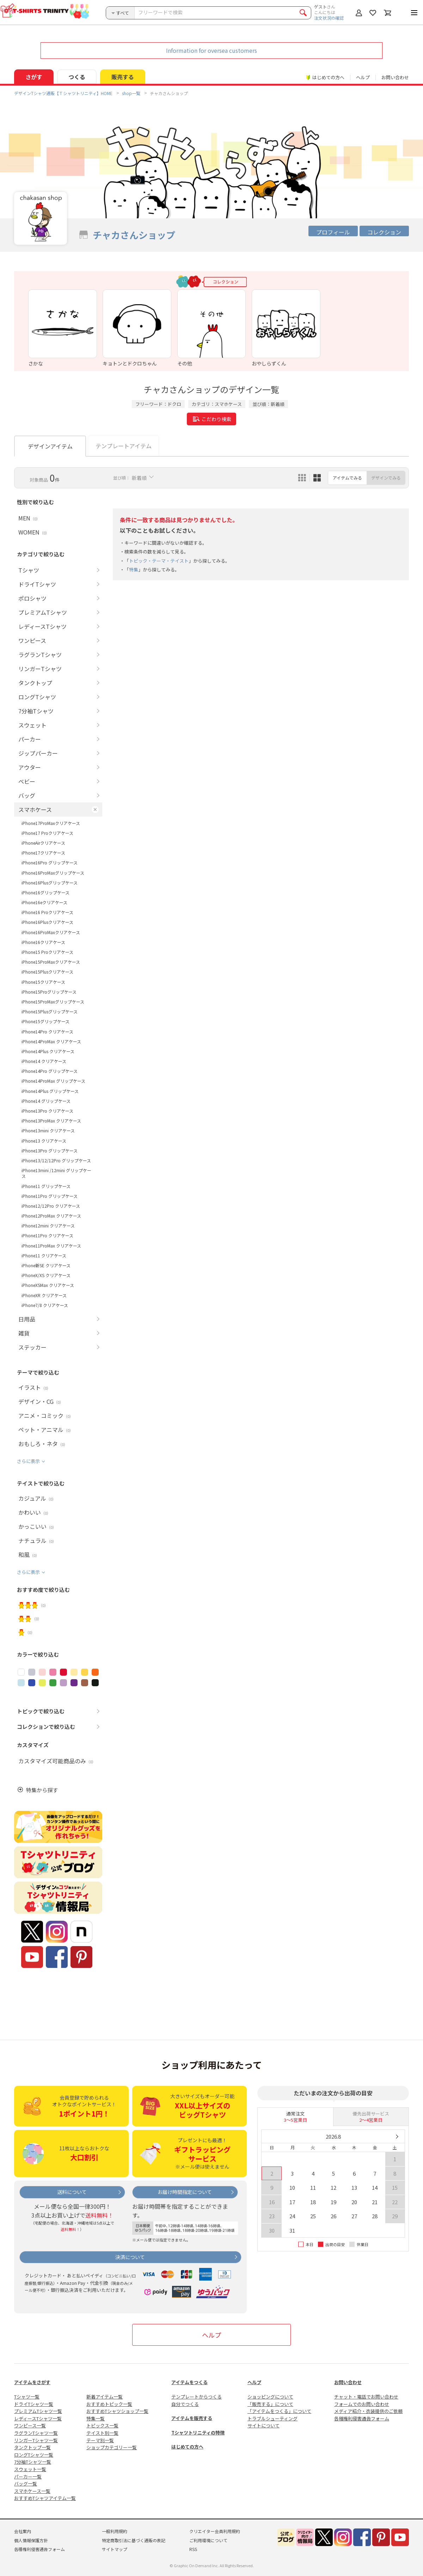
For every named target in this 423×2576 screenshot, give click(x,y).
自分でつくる (185, 2404)
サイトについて (263, 2425)
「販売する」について (270, 2404)
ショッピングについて (270, 2396)
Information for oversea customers (211, 50)
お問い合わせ (395, 77)
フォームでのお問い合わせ (361, 2404)
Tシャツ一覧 (26, 2396)
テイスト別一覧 (102, 2433)
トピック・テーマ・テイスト (159, 560)
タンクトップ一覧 (32, 2447)
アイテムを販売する (191, 2418)
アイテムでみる (347, 478)
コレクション (384, 232)
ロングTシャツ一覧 (33, 2454)
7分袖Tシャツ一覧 (32, 2461)
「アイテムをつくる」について (279, 2411)
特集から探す (42, 1790)
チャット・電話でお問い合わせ (366, 2396)
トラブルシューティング (272, 2418)
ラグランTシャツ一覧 (36, 2433)
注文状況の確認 (329, 18)
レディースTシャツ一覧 (38, 2418)
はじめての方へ (187, 2446)
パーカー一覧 (28, 2476)
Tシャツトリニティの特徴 (198, 2432)
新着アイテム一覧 (104, 2396)
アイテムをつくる (189, 2382)
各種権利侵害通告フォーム (361, 2418)
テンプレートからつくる (196, 2396)
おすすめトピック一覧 (109, 2404)
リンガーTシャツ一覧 (36, 2440)
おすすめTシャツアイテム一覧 (45, 2498)
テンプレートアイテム (124, 446)
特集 (133, 569)
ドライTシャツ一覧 (33, 2404)
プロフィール (333, 232)
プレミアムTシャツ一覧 (38, 2411)
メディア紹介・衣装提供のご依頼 (368, 2411)
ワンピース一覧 (30, 2425)
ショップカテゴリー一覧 (111, 2447)
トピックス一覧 (102, 2425)
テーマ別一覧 (100, 2440)
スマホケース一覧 (32, 2491)
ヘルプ (363, 77)
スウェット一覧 (30, 2469)
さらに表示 (28, 1461)
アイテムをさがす (32, 2382)
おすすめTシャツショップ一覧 (117, 2411)
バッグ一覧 (25, 2483)
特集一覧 (95, 2418)
